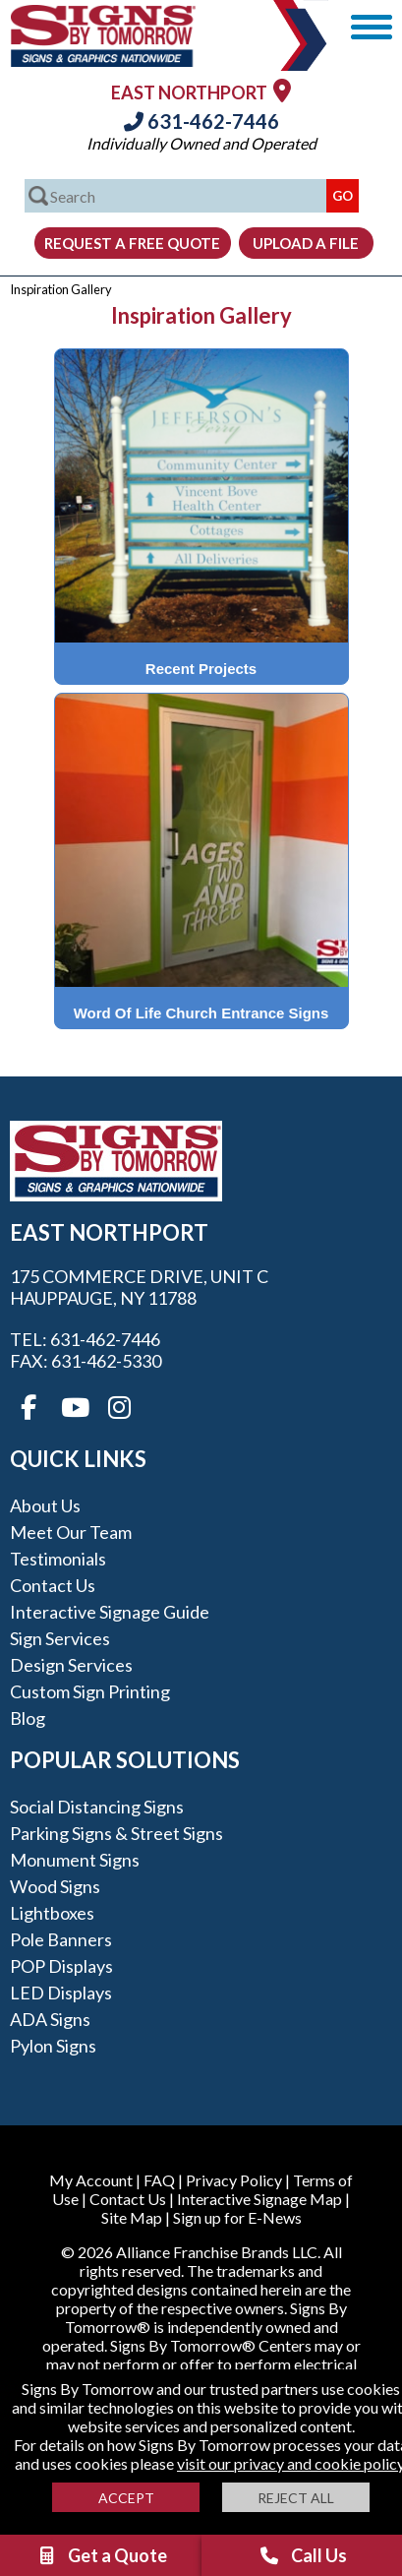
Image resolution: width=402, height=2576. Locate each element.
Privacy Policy (234, 2180)
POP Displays (61, 1966)
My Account (91, 2180)
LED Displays (61, 1992)
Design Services (71, 1665)
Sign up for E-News (237, 2217)
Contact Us (52, 1585)
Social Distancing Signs (97, 1806)
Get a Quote (101, 2555)
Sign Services (60, 1638)
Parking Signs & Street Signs (116, 1833)
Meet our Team (71, 1532)
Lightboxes (52, 1913)
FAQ (159, 2180)
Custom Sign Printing (90, 1691)
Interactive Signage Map (259, 2198)
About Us (45, 1505)
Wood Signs (55, 1886)
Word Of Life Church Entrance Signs (201, 1013)
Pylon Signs (53, 2045)
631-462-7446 (201, 121)
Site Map (131, 2217)
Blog (27, 1718)
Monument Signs (75, 1860)
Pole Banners (61, 1939)
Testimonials (58, 1558)
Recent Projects (201, 668)
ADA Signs (50, 2019)
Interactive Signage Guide (109, 1612)
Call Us (302, 2555)
